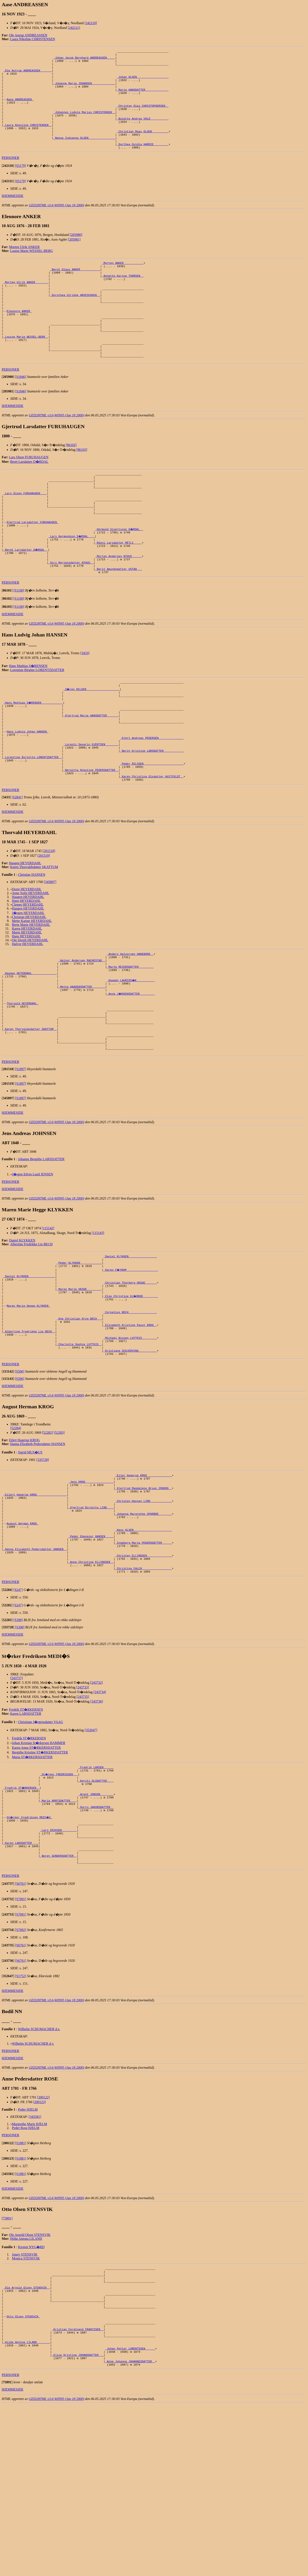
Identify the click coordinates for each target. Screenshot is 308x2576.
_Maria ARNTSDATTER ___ (58, 1940)
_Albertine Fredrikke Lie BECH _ (29, 1440)
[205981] (74, 259)
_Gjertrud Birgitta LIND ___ (91, 1628)
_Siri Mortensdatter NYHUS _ (70, 618)
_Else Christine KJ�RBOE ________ (131, 1398)
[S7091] (20, 2050)
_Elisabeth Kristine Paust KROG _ (130, 1433)
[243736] (96, 1835)
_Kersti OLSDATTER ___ (96, 1917)
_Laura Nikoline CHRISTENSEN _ (27, 140)
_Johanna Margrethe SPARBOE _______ (143, 1636)
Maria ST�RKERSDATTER (32, 1890)
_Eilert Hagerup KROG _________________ (35, 1612)
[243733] (82, 1821)
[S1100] (18, 648)
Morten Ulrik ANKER (24, 267)
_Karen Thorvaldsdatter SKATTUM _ (30, 1119)
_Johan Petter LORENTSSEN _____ (130, 2516)
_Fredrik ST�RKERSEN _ (21, 1924)
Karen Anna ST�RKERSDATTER (36, 1881)
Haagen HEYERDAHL (25, 939)
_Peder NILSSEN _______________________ (152, 837)
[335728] (42, 1573)
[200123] (39, 2253)
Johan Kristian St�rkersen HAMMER (38, 1876)
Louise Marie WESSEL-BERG (31, 270)
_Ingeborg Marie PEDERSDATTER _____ (143, 1670)
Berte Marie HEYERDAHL (31, 1001)
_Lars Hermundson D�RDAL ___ (71, 587)
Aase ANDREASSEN (20, 109)
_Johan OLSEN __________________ (143, 82)
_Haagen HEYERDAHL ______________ (30, 1054)
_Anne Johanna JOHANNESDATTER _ (130, 2532)
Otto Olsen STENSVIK (23, 2478)
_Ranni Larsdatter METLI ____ (118, 595)
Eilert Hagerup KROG (24, 1553)
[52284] (15, 1541)
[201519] (43, 932)
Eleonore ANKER (19, 341)
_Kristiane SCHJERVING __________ (130, 1463)
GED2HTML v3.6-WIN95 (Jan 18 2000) (56, 225)
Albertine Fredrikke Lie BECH (31, 1339)
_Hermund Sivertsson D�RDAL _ (119, 580)
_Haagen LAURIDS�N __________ (131, 1062)
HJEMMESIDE (12, 216)
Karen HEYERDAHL (27, 1005)
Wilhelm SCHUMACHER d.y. (33, 2195)
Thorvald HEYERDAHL (22, 1088)
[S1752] (20, 2127)
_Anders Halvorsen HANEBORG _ (130, 1031)
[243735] (83, 1830)
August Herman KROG (22, 1647)
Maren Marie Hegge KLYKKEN (28, 1410)
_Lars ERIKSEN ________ (58, 1974)
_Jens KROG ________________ (91, 1597)
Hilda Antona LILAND (26, 2390)
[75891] (7, 2370)
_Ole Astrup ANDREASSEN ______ (27, 75)
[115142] (48, 1323)
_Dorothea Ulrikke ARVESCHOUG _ (75, 322)
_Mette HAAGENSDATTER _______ (81, 1069)
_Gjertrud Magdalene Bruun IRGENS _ (143, 1605)
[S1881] (20, 2294)
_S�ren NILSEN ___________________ (92, 748)
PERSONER (10, 177)
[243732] (96, 1816)
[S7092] (20, 2081)
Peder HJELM (28, 2261)
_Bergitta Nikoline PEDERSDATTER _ (91, 844)
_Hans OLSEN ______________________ (143, 1655)
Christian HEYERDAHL (29, 993)
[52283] (59, 1546)
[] (8, 185)
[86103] (81, 489)
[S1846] (20, 416)
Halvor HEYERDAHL (27, 1020)
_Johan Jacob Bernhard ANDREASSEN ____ (84, 59)
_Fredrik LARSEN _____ (96, 1901)
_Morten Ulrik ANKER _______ (26, 306)
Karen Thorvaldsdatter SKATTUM (34, 943)
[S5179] (20, 185)
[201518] (49, 927)
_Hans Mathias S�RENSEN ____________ (33, 763)
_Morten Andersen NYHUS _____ (118, 611)
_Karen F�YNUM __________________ (131, 1367)
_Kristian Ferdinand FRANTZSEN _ (78, 2493)
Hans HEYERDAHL (26, 977)
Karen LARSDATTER (25, 1847)
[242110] (90, 23)
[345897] (50, 958)
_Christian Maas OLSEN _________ (143, 148)
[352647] (91, 1863)
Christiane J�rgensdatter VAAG (40, 1855)
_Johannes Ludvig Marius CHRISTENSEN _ (84, 125)
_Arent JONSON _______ (96, 1932)
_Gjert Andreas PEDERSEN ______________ (152, 806)
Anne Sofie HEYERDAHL (30, 969)
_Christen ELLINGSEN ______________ (143, 1686)
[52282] (47, 1546)
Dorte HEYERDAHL (26, 965)
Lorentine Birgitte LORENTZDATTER (37, 727)
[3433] (84, 711)
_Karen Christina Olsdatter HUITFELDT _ (152, 852)
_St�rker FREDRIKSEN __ (59, 1909)
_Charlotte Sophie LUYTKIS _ (79, 1456)
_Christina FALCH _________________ (143, 1701)
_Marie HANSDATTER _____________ (143, 98)
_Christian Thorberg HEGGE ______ (130, 1383)
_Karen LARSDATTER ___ (20, 1990)
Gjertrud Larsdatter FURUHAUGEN (32, 572)
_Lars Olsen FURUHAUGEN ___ (25, 537)
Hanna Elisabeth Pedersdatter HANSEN (37, 1557)
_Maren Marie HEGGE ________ (79, 1390)
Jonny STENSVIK (25, 2406)
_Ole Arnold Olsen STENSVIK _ (26, 2443)
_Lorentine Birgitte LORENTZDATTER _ (32, 829)
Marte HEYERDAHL (27, 1009)
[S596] (19, 1485)
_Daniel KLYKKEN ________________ (130, 1352)
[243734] (99, 1825)
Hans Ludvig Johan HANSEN (27, 798)
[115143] (98, 1328)
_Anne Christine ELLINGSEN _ (91, 1693)
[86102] (71, 485)
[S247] (18, 1723)
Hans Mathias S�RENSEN (28, 723)
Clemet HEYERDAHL (28, 981)
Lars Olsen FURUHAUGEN (28, 497)
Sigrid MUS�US (30, 1566)
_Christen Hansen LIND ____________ (143, 1620)
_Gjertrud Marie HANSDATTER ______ (91, 779)
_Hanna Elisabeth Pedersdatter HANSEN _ (35, 1678)
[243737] (16, 1811)
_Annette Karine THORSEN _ (123, 299)
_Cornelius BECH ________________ (130, 1417)
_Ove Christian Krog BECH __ (79, 1425)
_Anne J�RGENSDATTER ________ (131, 1077)
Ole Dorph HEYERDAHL (30, 1016)
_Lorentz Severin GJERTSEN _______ (91, 813)
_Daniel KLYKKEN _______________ (29, 1375)
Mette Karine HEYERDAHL (32, 997)
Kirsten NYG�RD (31, 2398)
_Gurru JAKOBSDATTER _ (96, 1947)
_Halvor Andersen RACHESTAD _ (81, 1038)
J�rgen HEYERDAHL (28, 989)
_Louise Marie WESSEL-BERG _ (26, 372)
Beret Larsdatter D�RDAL (29, 501)
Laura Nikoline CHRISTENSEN (32, 39)
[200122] (43, 2248)
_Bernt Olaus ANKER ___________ (75, 291)
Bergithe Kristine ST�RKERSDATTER (40, 1886)
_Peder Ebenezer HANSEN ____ (91, 1663)
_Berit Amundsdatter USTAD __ (118, 626)
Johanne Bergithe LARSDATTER (41, 1254)
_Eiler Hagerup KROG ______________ (143, 1589)
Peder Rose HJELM (25, 2279)
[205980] (76, 254)
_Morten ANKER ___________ (123, 283)
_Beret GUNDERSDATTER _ (58, 2005)
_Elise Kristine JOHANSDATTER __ (78, 2524)
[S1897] (20, 1164)
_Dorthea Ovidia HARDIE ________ (143, 163)
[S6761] (20, 2035)
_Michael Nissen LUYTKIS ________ (130, 1448)
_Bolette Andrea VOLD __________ (143, 133)
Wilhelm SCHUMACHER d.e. (39, 2180)
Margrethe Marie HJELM (29, 2275)
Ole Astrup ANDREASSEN (28, 35)
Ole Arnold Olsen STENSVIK (29, 2386)
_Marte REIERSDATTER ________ (130, 1046)
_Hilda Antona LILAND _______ (26, 2509)
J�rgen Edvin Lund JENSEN (32, 1269)
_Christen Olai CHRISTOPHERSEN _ (143, 117)
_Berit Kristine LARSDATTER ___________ (152, 821)
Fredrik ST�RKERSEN (26, 1843)
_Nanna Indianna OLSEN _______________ (84, 156)
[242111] (74, 28)
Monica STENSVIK (26, 2410)
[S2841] (17, 873)
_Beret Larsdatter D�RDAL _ (26, 603)
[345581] (35, 2268)
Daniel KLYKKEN (22, 1335)
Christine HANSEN (31, 951)
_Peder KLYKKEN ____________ (79, 1359)
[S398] (18, 1753)
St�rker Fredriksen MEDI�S (30, 1959)
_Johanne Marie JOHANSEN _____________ (84, 90)
